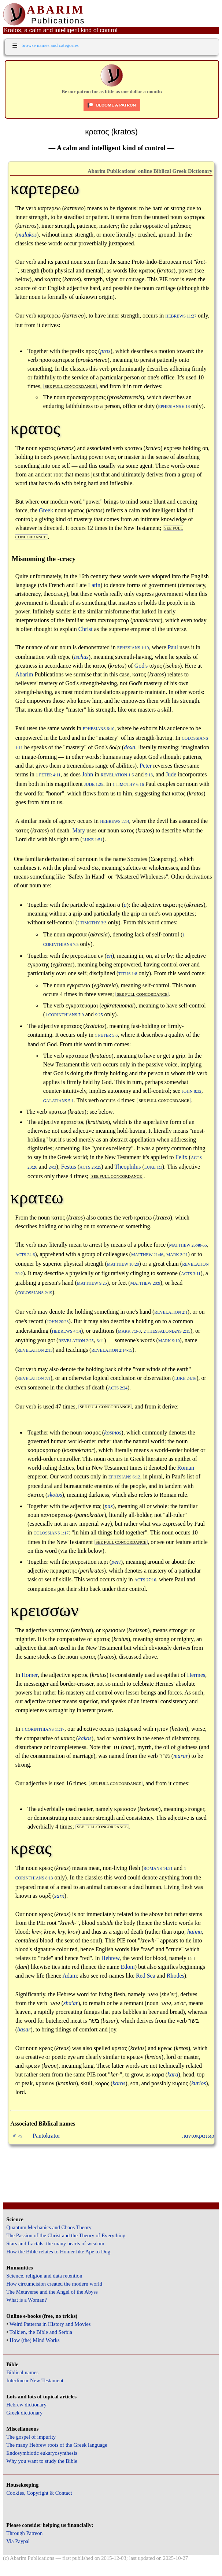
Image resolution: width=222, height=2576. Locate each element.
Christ (85, 629)
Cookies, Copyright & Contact (39, 2493)
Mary (78, 830)
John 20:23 (58, 1321)
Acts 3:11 (190, 1274)
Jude (171, 774)
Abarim (24, 674)
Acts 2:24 (117, 1388)
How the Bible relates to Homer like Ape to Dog (58, 2251)
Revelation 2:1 (170, 1312)
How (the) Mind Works (35, 2340)
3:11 (100, 1341)
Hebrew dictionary (26, 2405)
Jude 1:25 (93, 784)
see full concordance (70, 386)
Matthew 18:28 (123, 1264)
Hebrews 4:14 (66, 1331)
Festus (68, 1166)
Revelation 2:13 (34, 1350)
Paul (172, 647)
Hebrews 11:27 (180, 316)
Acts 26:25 (90, 1167)
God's (141, 665)
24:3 (52, 1167)
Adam (69, 1975)
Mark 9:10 (169, 1341)
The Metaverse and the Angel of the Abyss (52, 2292)
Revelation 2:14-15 (111, 1350)
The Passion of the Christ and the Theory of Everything (65, 2235)
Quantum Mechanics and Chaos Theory (49, 2227)
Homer (30, 1675)
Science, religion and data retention (44, 2276)
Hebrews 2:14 (114, 821)
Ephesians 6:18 (174, 406)
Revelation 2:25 (75, 1341)
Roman (185, 1468)
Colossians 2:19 (34, 1293)
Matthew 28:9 (145, 1283)
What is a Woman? (26, 2300)
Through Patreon (24, 2533)
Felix (181, 1157)
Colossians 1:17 (51, 1533)
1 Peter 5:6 (106, 1035)
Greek (46, 510)
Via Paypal (18, 2541)
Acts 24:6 (25, 1254)
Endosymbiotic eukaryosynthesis (41, 2453)
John (87, 774)
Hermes (196, 1675)
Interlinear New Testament (34, 2380)
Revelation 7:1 (33, 1378)
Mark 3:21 (177, 1254)
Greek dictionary (24, 2413)
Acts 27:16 (145, 1580)
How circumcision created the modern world (54, 2284)
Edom (128, 1967)
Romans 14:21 (158, 1868)
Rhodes (175, 1975)
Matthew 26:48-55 (188, 1245)
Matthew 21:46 (147, 1254)
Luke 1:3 (153, 1167)
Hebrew (110, 1958)
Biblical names (22, 2372)
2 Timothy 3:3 (92, 923)
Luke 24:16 (185, 1378)
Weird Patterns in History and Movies (50, 2324)
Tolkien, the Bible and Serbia (41, 2332)
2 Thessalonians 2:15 (167, 1331)
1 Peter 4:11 (48, 775)
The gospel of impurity (31, 2437)
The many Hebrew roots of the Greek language (56, 2445)
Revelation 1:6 (117, 775)
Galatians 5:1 (58, 1101)
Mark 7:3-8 (129, 1331)
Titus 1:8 (127, 974)
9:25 (99, 1015)
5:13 (149, 775)
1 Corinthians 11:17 (43, 1729)
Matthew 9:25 (92, 1283)
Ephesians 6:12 (124, 1477)
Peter (146, 765)
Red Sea (145, 1975)
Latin (94, 585)
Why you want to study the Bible (41, 2461)
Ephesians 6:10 (99, 729)
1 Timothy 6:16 (128, 784)
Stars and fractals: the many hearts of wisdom (55, 2243)
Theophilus (128, 1166)
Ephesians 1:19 (133, 648)
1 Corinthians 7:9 (64, 1015)
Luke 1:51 (92, 840)
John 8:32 (191, 1091)
